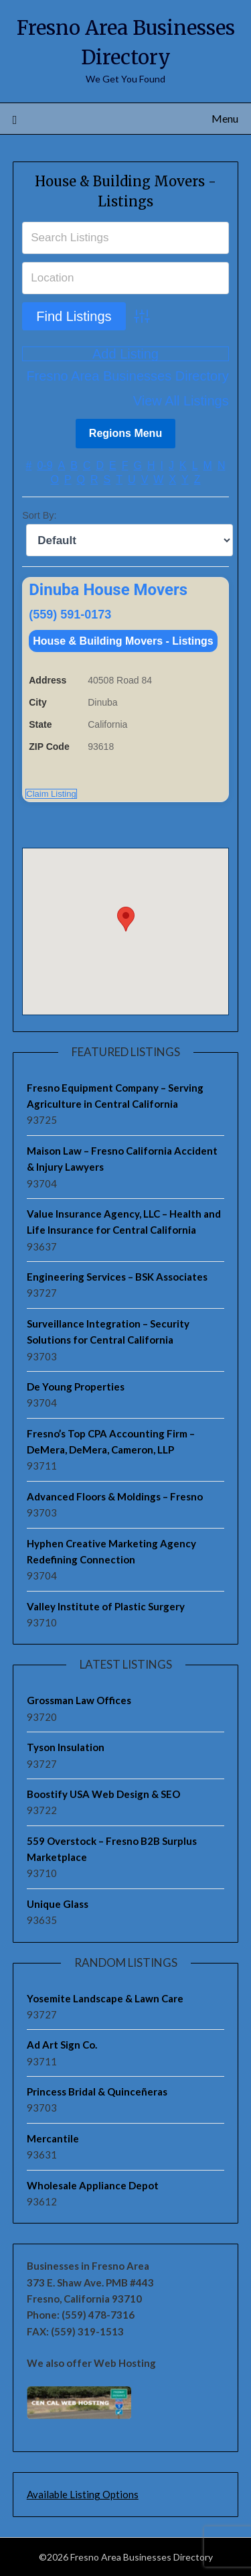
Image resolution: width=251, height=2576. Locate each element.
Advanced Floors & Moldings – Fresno (115, 1496)
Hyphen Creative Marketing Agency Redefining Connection (111, 1551)
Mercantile (53, 2138)
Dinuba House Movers (108, 589)
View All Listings (181, 401)
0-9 (44, 465)
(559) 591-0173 (70, 614)
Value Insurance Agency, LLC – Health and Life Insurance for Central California (124, 1222)
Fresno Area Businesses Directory (127, 376)
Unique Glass (57, 1904)
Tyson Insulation (65, 1747)
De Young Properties (75, 1386)
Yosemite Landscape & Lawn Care (105, 1998)
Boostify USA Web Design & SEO (103, 1794)
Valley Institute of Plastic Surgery (106, 1606)
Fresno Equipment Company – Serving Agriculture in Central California (115, 1096)
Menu (225, 118)
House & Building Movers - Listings (123, 641)
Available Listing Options (83, 2494)
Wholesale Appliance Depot (93, 2185)
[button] (126, 919)
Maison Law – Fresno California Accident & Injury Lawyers (122, 1159)
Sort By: (39, 515)
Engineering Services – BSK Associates (117, 1277)
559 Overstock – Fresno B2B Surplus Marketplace (112, 1849)
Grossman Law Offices (79, 1700)
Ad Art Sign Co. (62, 2045)
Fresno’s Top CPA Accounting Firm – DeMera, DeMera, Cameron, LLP (111, 1441)
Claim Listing (51, 794)
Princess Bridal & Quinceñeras (97, 2091)
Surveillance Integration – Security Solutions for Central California (108, 1331)
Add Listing (125, 353)
